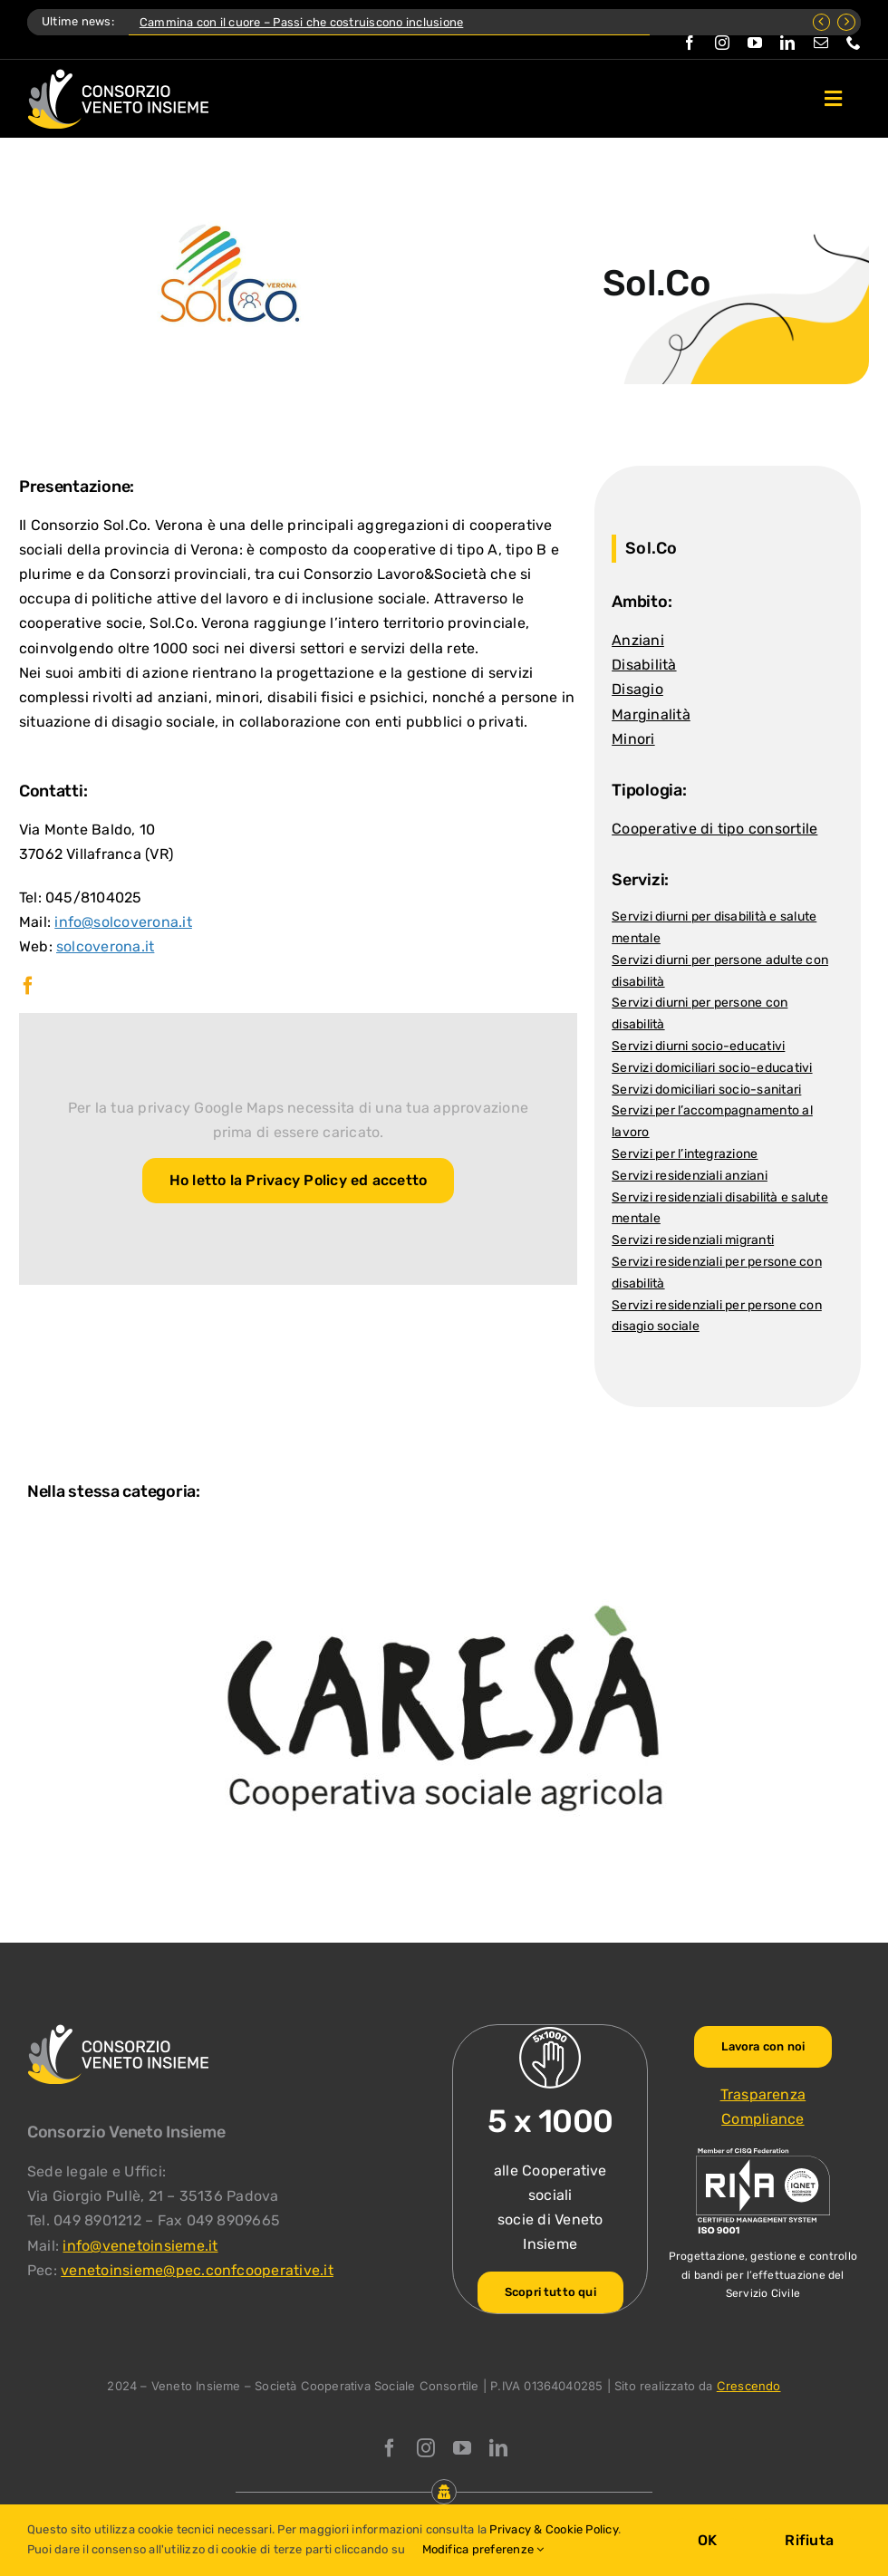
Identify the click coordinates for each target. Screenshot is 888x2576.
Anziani (638, 640)
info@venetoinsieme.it (140, 2245)
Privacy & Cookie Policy (553, 2529)
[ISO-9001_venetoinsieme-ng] (763, 2152)
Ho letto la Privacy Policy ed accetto (298, 1180)
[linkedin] (787, 42)
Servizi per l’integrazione (685, 1154)
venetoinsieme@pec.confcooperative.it (197, 2270)
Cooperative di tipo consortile (714, 828)
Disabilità (644, 664)
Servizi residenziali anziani (689, 1175)
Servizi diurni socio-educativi (698, 1046)
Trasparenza (763, 2094)
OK (707, 2540)
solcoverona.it (105, 946)
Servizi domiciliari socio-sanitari (706, 1089)
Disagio (637, 689)
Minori (633, 739)
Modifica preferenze (483, 2549)
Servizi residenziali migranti (693, 1240)
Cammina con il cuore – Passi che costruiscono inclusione (301, 22)
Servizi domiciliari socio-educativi (712, 1068)
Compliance (762, 2118)
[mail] (821, 42)
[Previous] (822, 22)
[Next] (846, 22)
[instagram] (722, 42)
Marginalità (651, 714)
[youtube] (755, 42)
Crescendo (749, 2385)
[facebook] (689, 42)
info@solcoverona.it (123, 922)
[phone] (853, 42)
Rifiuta (809, 2540)
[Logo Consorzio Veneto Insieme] (117, 75)
